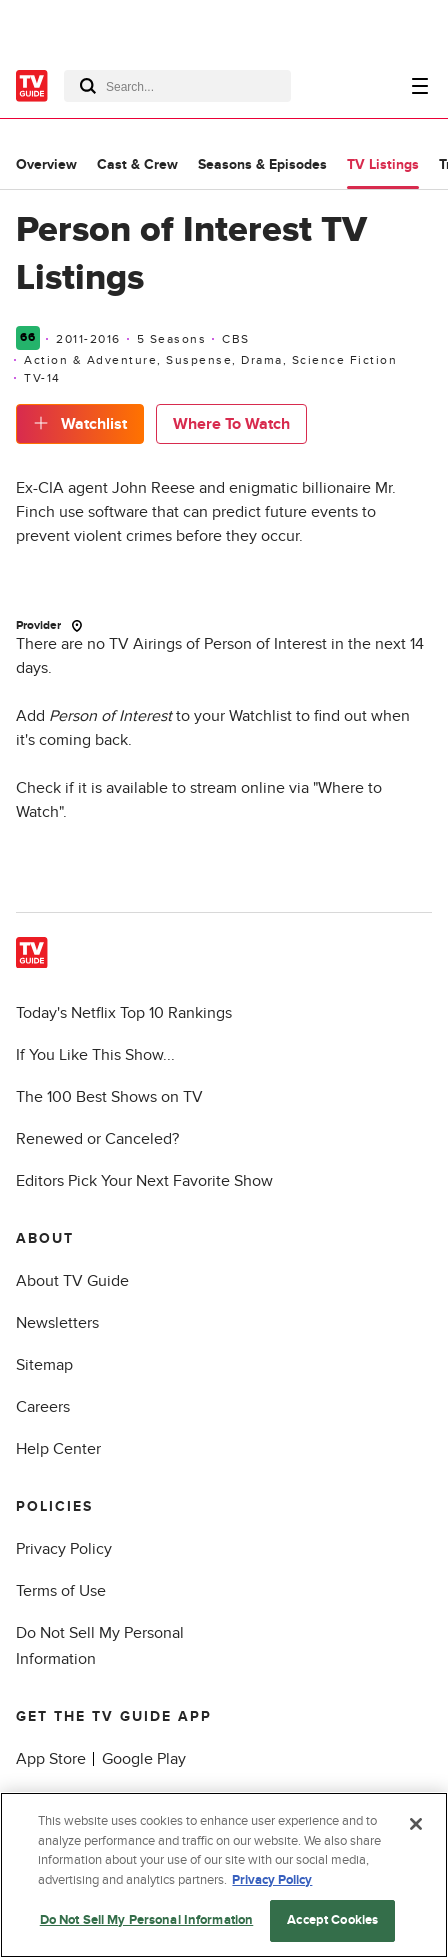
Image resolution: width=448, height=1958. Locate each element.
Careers (43, 1407)
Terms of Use (61, 1591)
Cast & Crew (137, 164)
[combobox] (177, 86)
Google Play (144, 1759)
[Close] (416, 1825)
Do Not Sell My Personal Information (147, 1921)
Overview (46, 164)
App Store (51, 1759)
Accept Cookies (332, 1921)
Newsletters (57, 1323)
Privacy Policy (64, 1549)
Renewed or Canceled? (97, 1139)
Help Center (58, 1449)
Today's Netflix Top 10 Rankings (124, 1013)
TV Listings (383, 164)
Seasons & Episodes (262, 164)
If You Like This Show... (95, 1055)
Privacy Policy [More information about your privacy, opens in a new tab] (272, 1880)
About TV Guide (72, 1281)
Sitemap (44, 1365)
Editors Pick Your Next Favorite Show (144, 1181)
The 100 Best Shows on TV (109, 1097)
